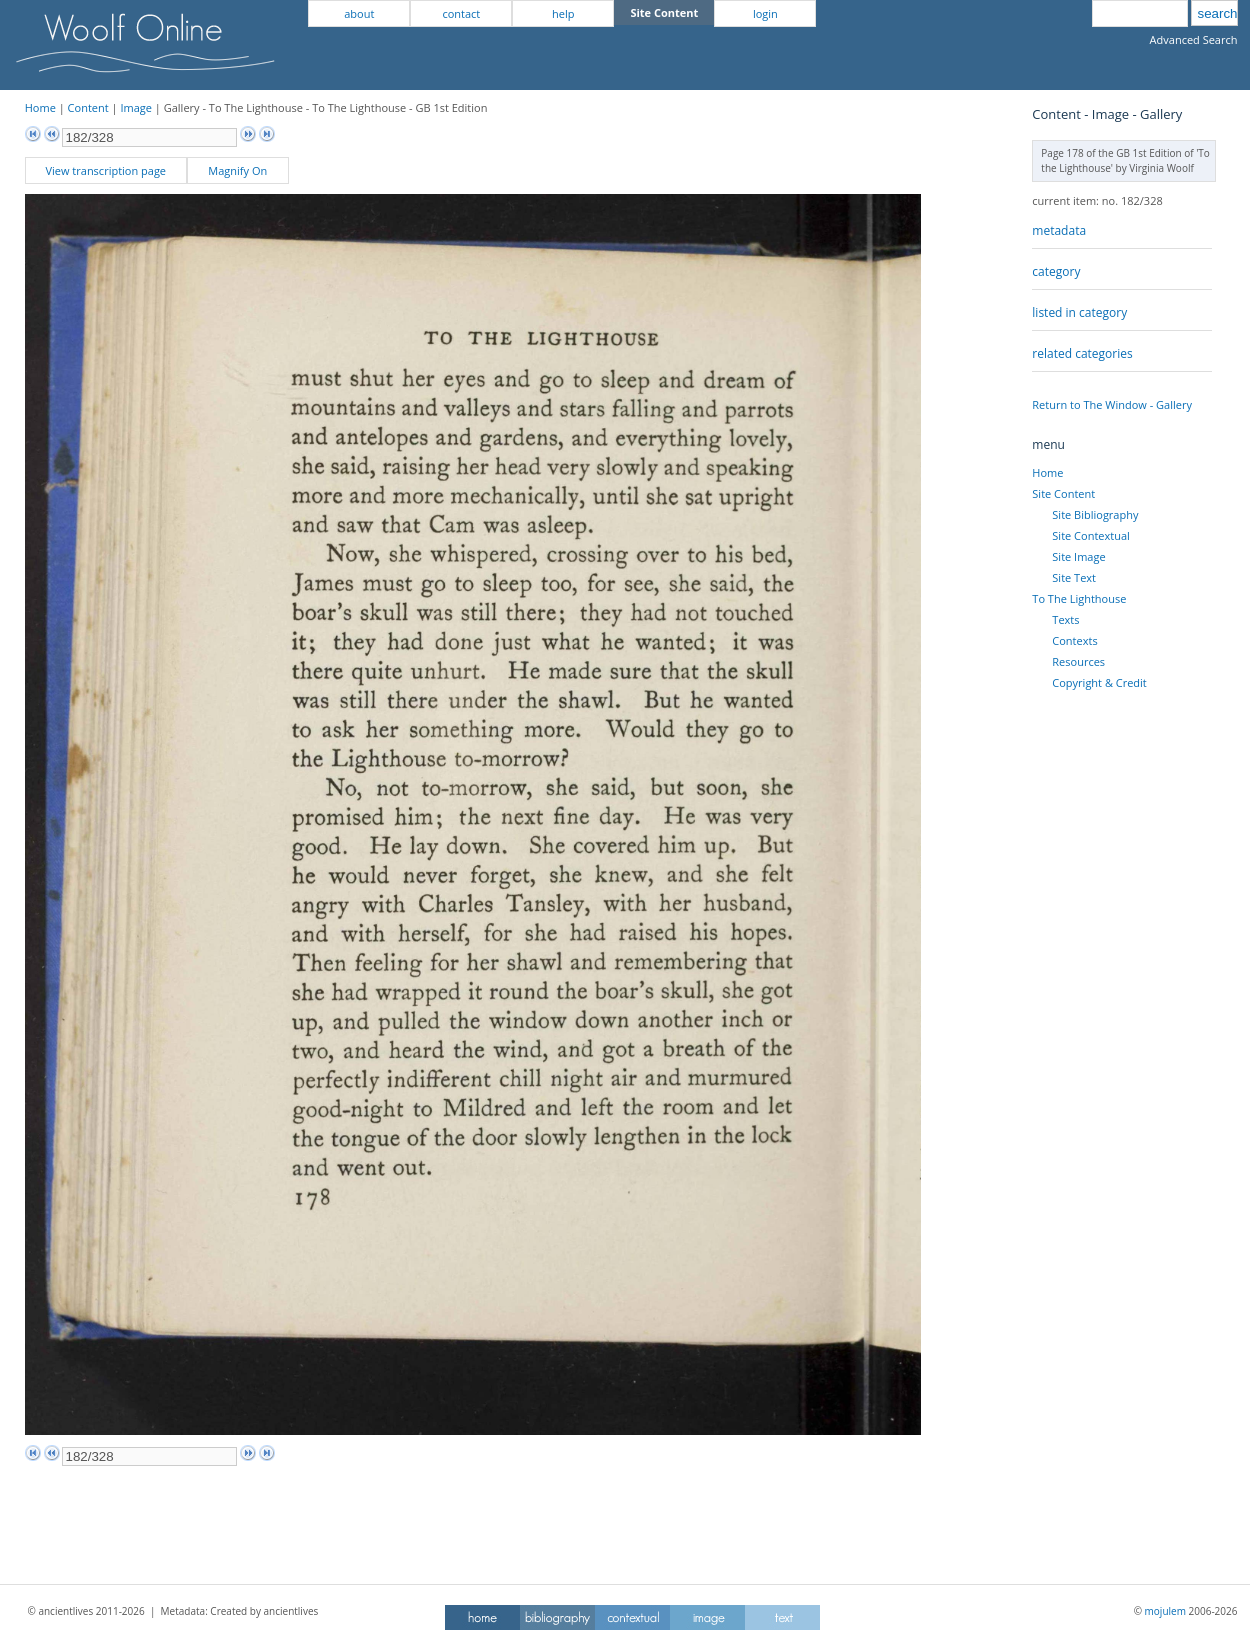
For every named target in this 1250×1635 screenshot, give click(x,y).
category (1056, 271)
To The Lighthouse (1079, 598)
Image (136, 107)
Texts (1065, 619)
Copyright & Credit (1099, 682)
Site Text (1074, 577)
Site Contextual (1090, 535)
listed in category (1079, 312)
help (563, 13)
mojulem (1165, 1611)
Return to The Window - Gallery (1112, 404)
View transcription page (105, 170)
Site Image (1078, 556)
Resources (1078, 661)
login (765, 13)
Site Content (1063, 493)
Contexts (1074, 640)
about (359, 13)
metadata (1059, 230)
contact (461, 13)
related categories (1082, 353)
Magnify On (237, 170)
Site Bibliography (1095, 514)
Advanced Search (1194, 39)
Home (40, 107)
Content (88, 107)
